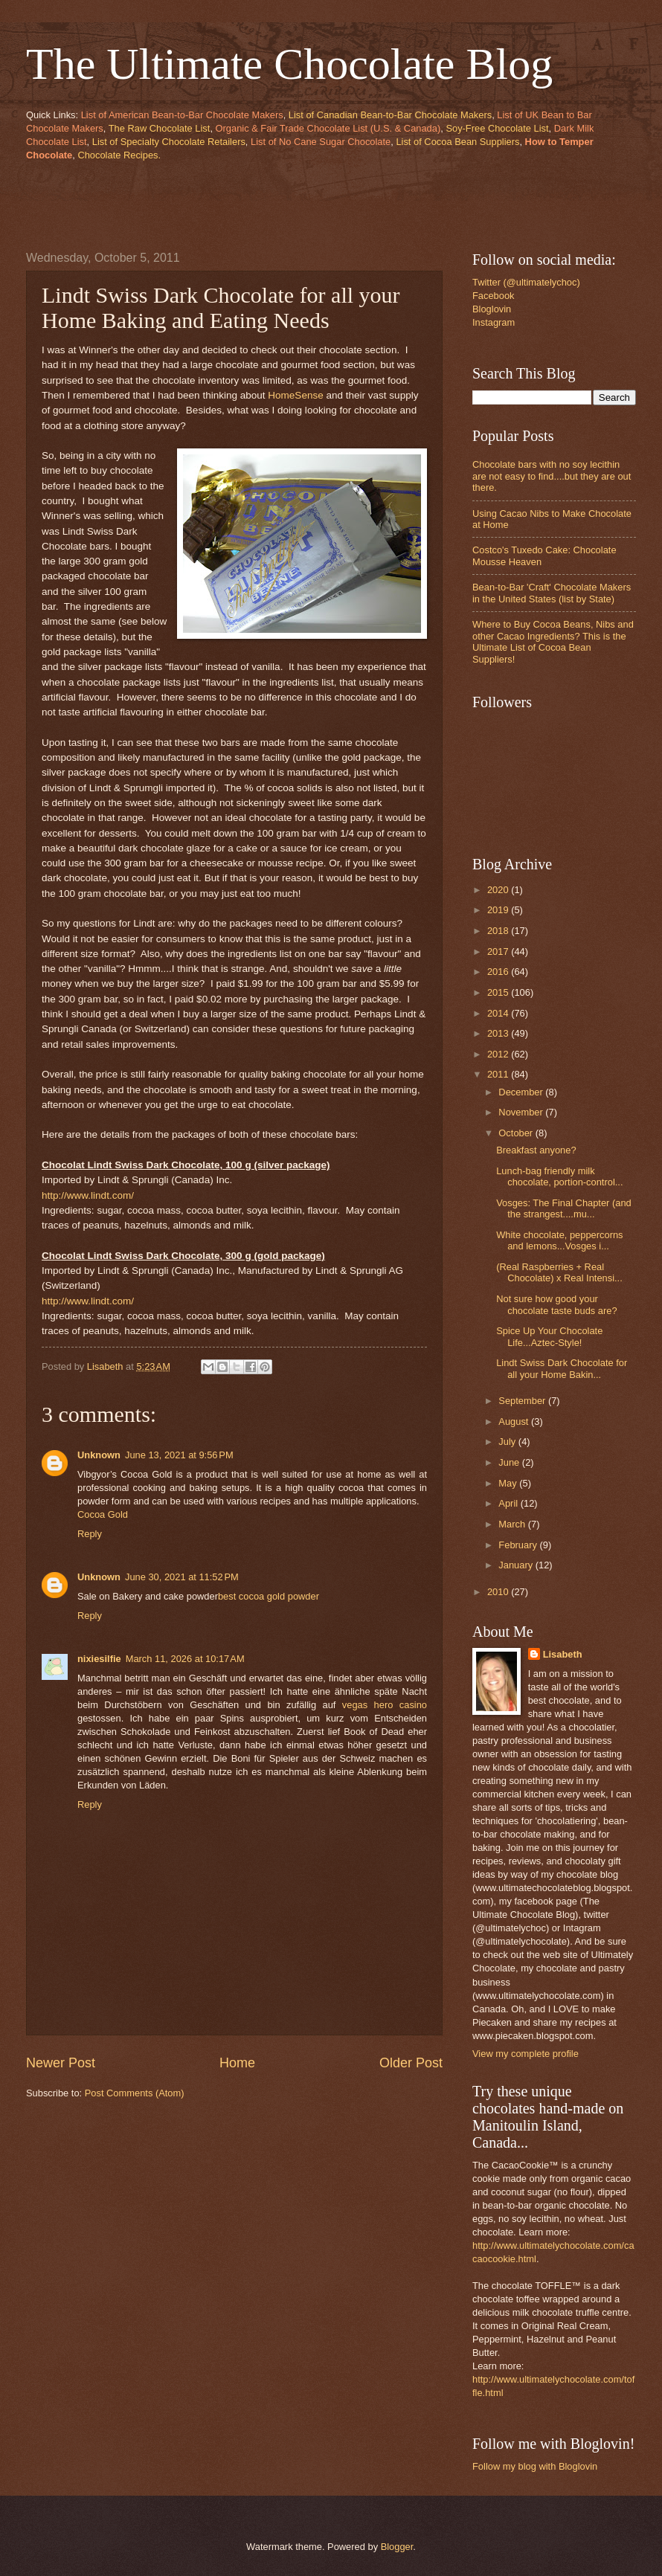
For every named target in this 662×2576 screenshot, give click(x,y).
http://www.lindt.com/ (88, 1195)
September (523, 1400)
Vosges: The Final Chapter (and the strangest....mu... (564, 1208)
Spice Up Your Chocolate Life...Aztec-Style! (549, 1336)
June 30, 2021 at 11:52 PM (182, 1576)
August (514, 1421)
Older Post (411, 2062)
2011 (499, 1074)
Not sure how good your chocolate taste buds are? (556, 1304)
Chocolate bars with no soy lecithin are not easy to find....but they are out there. (551, 476)
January (516, 1565)
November (521, 1112)
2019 (499, 909)
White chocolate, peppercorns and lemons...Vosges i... (559, 1240)
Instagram (493, 322)
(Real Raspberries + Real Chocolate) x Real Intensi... (559, 1272)
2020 (499, 889)
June (510, 1462)
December (521, 1092)
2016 (499, 971)
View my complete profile (525, 2053)
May (508, 1483)
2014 (499, 1013)
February (518, 1545)
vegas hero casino (384, 1704)
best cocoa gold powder (268, 1596)
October (516, 1133)
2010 (499, 1591)
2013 (499, 1033)
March (512, 1524)
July (508, 1441)
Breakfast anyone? (536, 1150)
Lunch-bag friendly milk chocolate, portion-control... (559, 1176)
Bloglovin (491, 309)
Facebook (493, 295)
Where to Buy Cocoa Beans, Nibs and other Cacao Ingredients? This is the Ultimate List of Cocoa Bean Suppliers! (553, 641)
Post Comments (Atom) (134, 2093)
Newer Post (60, 2062)
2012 (499, 1054)
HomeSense (295, 395)
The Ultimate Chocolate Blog (289, 63)
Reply (89, 1533)
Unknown (98, 1455)
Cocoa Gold (102, 1514)
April (509, 1503)
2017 (499, 951)
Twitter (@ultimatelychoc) (526, 282)
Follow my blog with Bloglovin (534, 2466)
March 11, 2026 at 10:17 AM (185, 1658)
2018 (499, 930)
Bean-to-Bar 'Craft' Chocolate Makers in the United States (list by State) (551, 593)
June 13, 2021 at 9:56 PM (179, 1455)
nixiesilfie (99, 1658)
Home (237, 2062)
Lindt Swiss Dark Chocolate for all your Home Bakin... (561, 1368)
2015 (499, 992)
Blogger (397, 2546)
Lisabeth (562, 1654)
